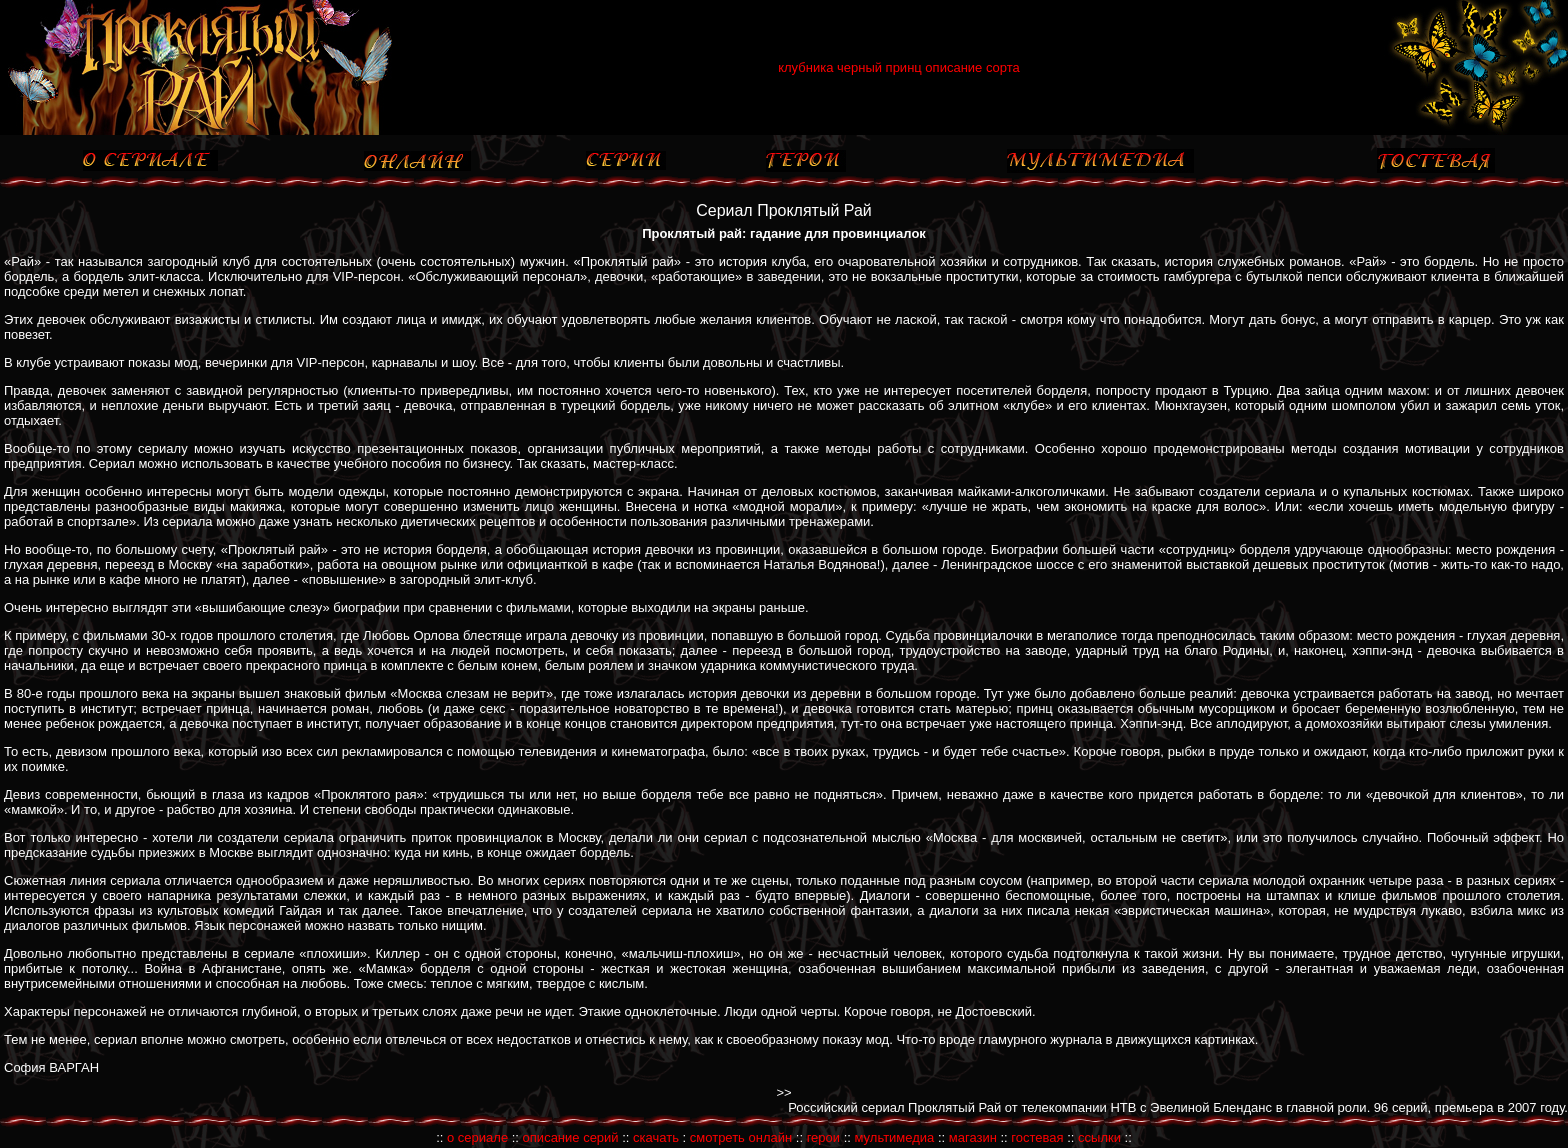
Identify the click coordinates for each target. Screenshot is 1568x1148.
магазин (973, 1137)
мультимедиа (895, 1137)
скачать (656, 1137)
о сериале (477, 1137)
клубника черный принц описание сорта (899, 67)
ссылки (1099, 1137)
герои (823, 1137)
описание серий (571, 1137)
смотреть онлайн (741, 1137)
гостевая (1037, 1137)
